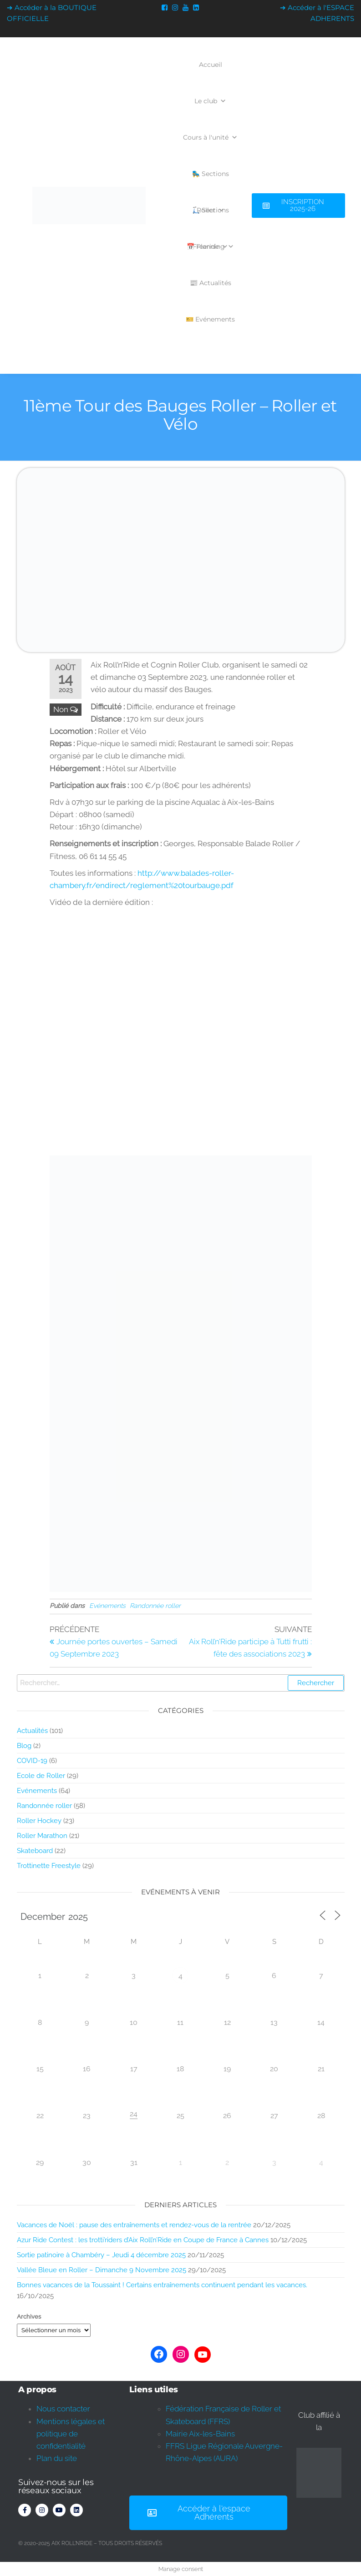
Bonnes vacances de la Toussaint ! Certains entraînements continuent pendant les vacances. (162, 2285)
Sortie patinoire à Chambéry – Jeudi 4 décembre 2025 (101, 2255)
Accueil (210, 64)
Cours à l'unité (210, 137)
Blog (24, 1746)
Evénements (107, 1605)
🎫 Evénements (210, 319)
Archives (29, 2316)
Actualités (32, 1731)
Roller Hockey (39, 1821)
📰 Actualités (210, 283)
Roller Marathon (42, 1836)
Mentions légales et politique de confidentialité (70, 2433)
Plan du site (56, 2458)
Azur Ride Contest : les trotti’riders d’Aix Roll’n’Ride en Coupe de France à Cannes (143, 2240)
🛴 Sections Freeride (210, 217)
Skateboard (35, 1851)
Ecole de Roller (41, 1776)
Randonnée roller (155, 1605)
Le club (210, 101)
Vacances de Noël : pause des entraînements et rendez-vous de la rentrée (134, 2225)
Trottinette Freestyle (49, 1866)
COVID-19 (32, 1761)
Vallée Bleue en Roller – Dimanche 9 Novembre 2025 (101, 2270)
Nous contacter (63, 2408)
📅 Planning (210, 246)
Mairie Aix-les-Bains (200, 2433)
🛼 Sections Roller (210, 181)
